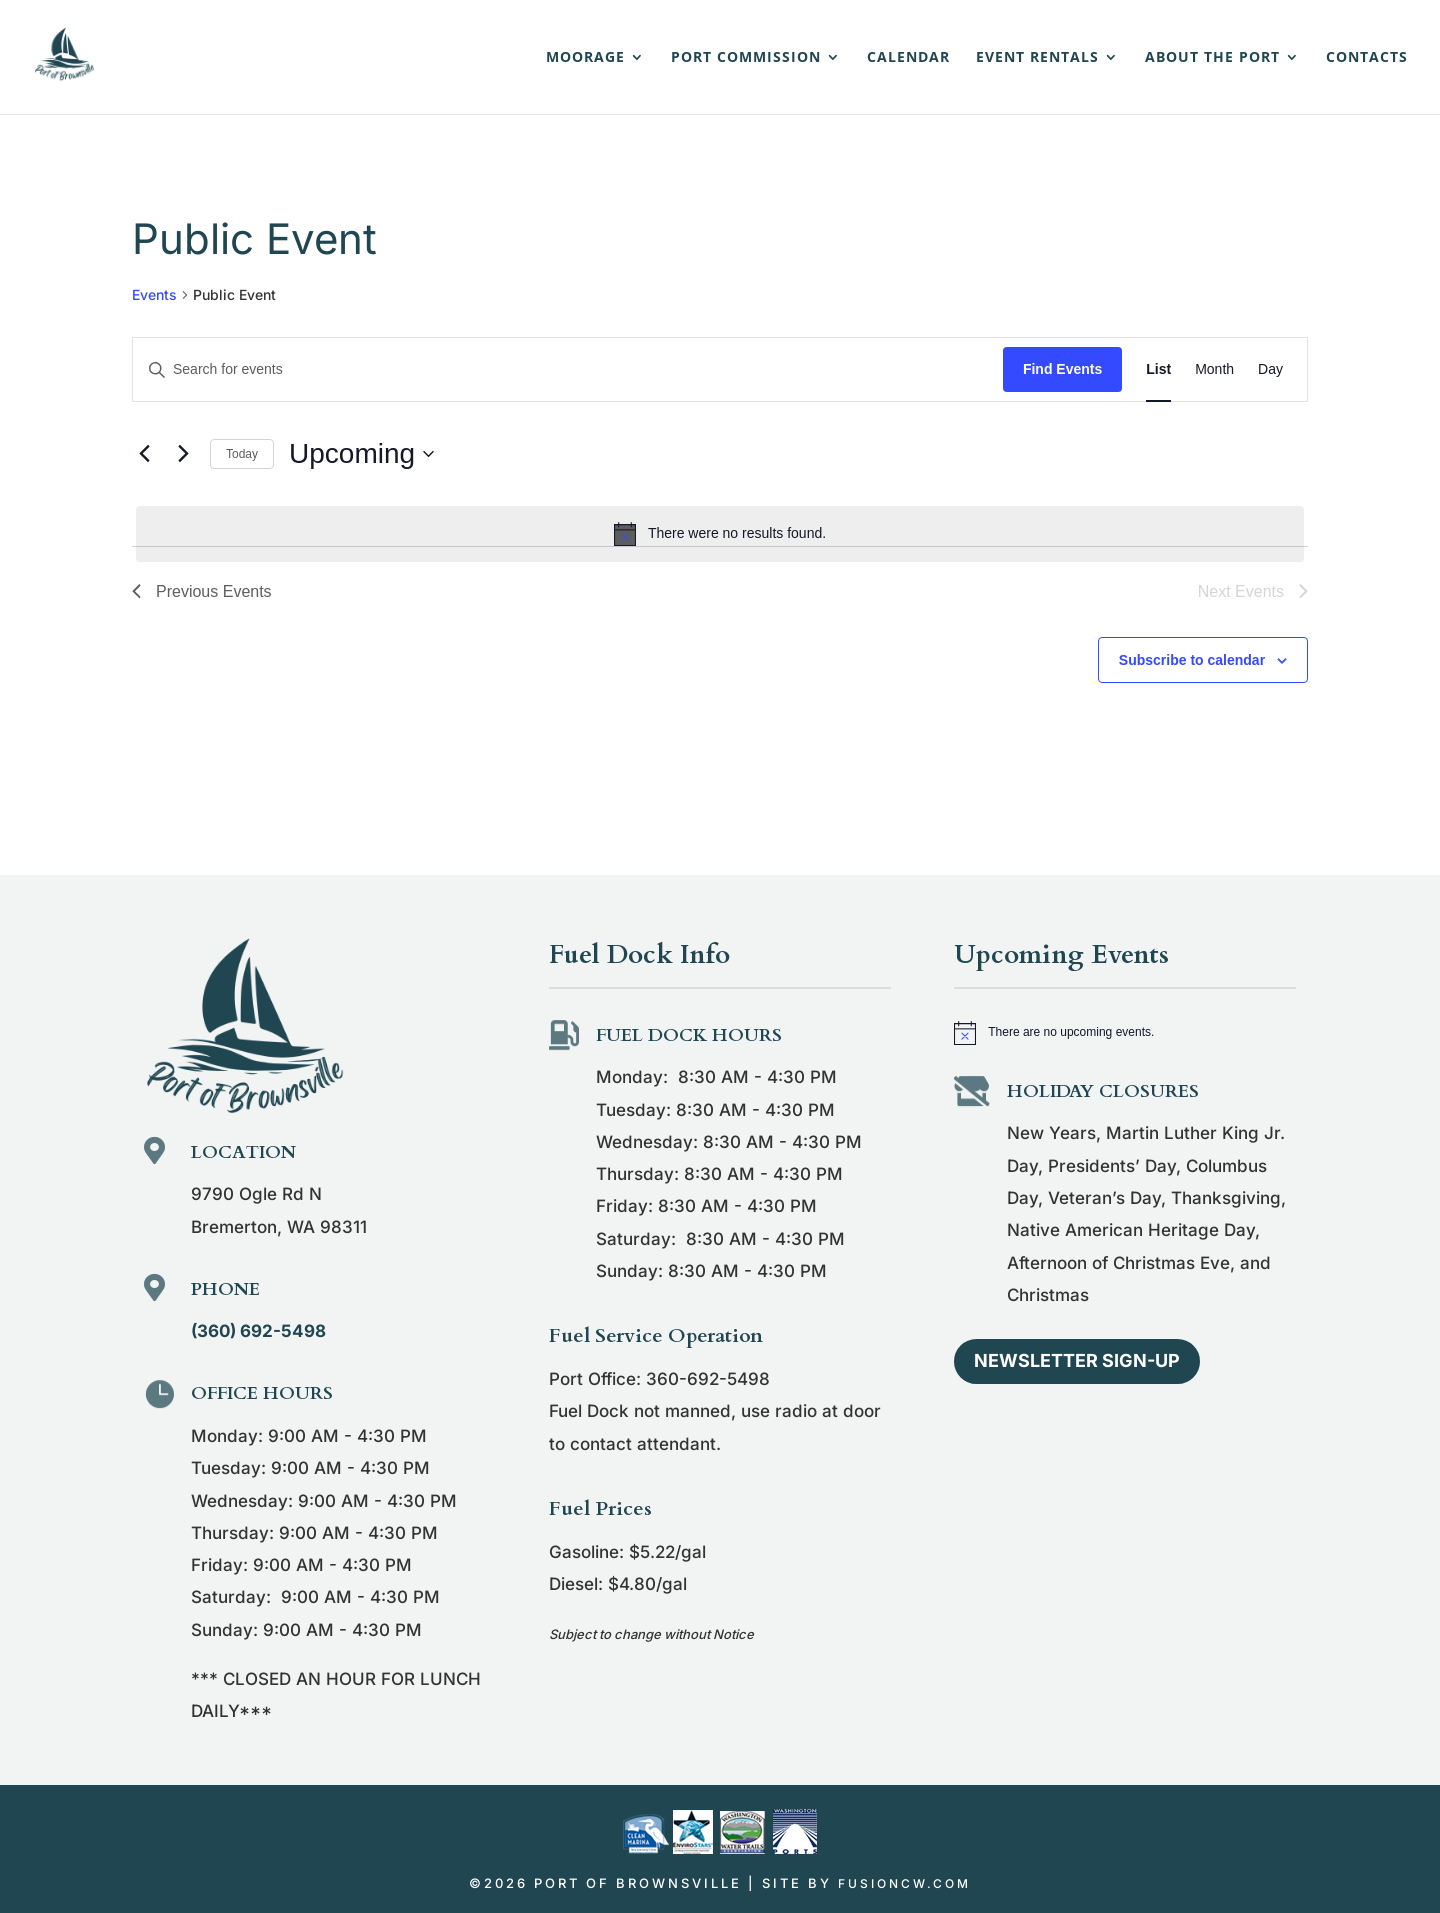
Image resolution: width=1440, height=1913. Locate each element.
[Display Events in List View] (1158, 369)
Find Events (1062, 369)
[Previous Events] (144, 454)
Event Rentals (1037, 58)
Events (154, 294)
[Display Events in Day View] (1270, 369)
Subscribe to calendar (1192, 660)
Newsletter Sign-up (1077, 1360)
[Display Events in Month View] (1214, 369)
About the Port (1212, 58)
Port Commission (746, 58)
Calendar (908, 58)
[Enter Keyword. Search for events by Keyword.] (568, 369)
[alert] (720, 534)
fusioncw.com (904, 1883)
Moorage (585, 58)
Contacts (1367, 58)
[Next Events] (183, 454)
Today (242, 454)
